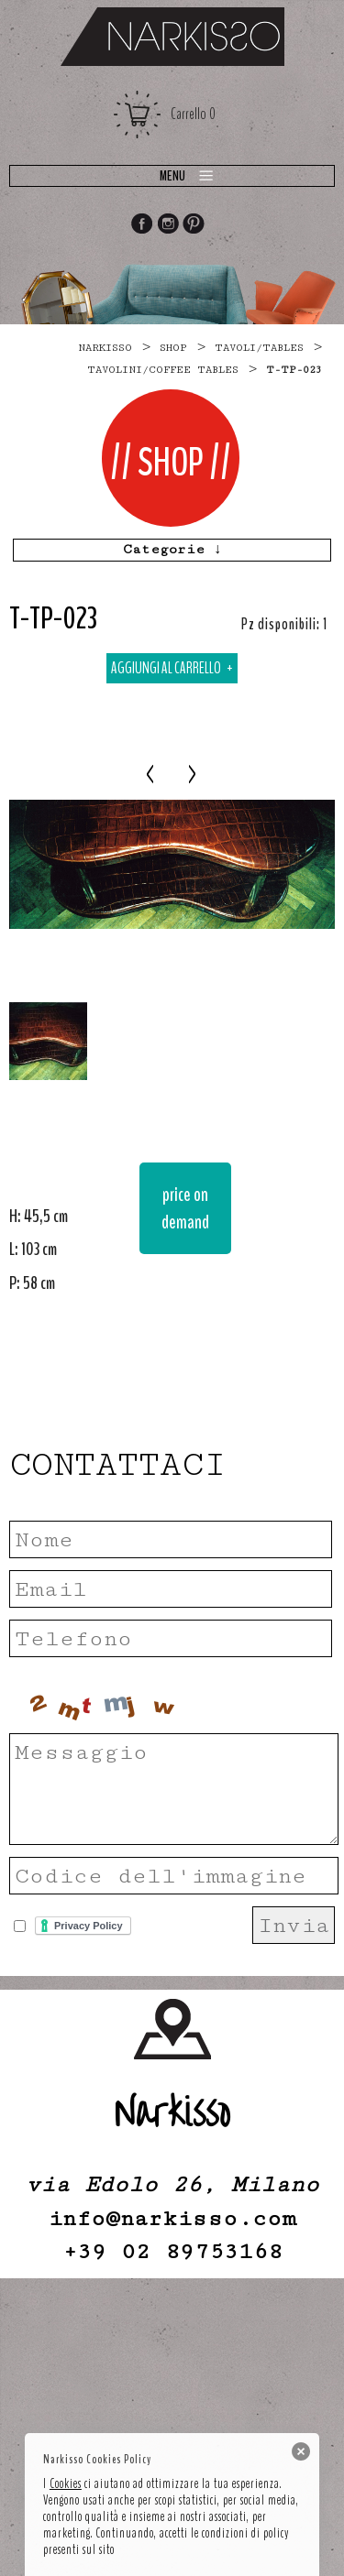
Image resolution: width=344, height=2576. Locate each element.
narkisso (105, 348)
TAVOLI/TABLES (259, 348)
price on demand (185, 1208)
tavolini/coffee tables (163, 370)
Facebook (141, 225)
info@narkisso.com (172, 2218)
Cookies (66, 2483)
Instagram (168, 225)
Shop (173, 348)
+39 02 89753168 (172, 2251)
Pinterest (194, 225)
